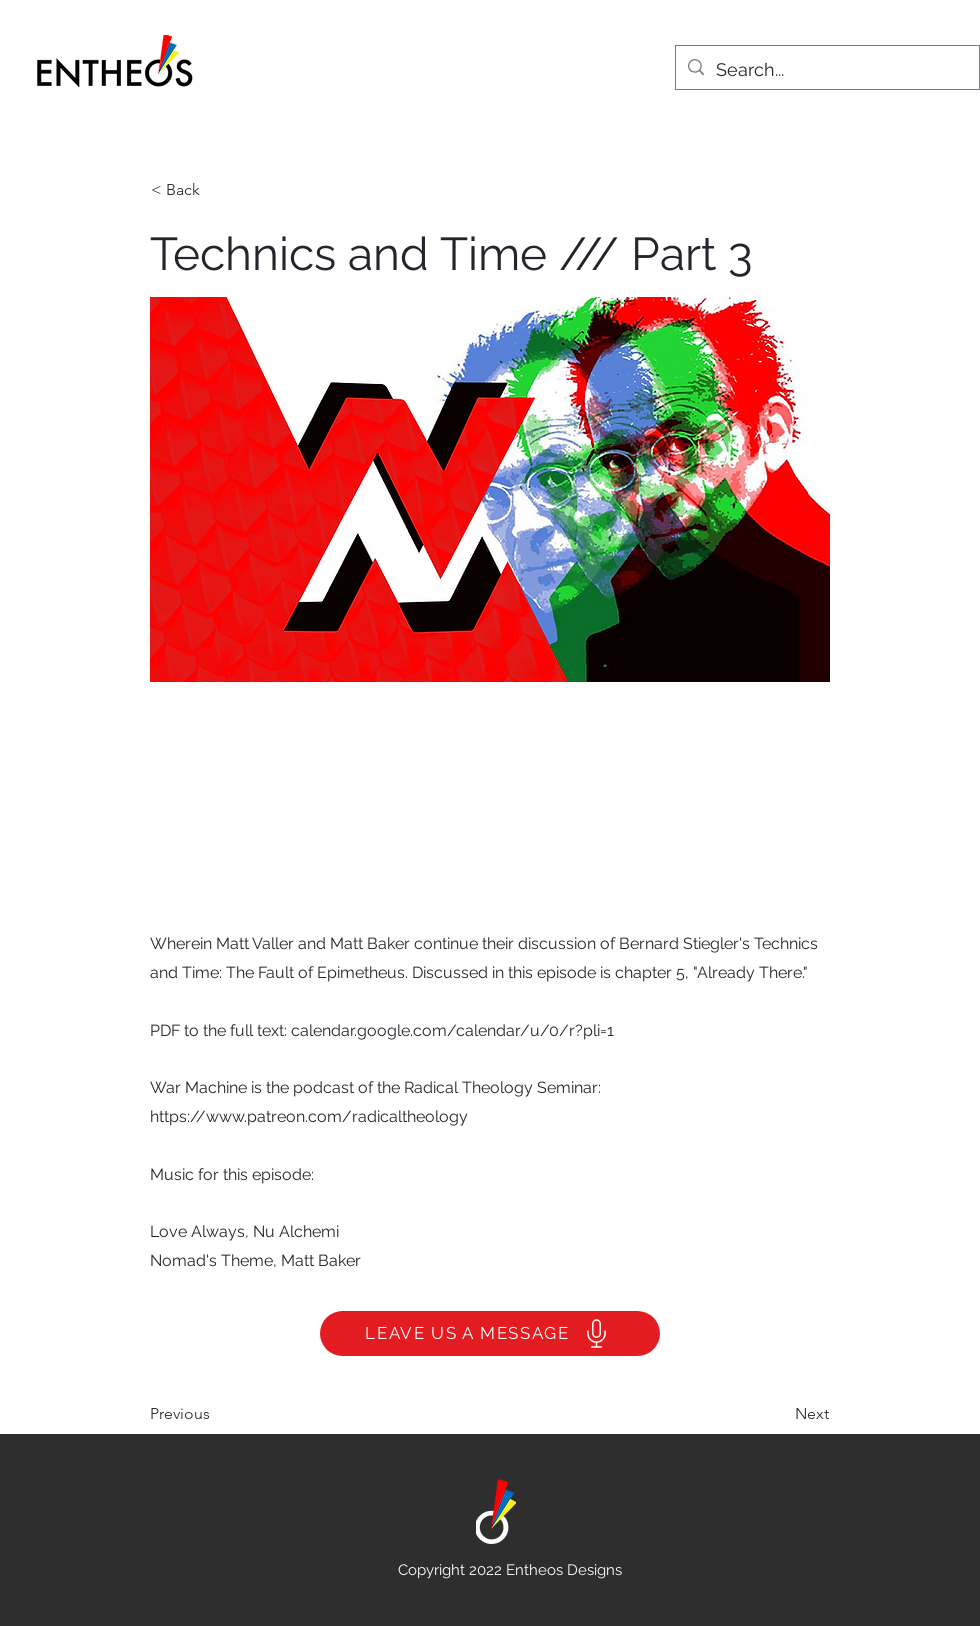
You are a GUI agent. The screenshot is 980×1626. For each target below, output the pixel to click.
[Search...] (826, 70)
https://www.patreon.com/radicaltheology (309, 1116)
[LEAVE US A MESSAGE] (490, 1333)
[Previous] (216, 1414)
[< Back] (217, 190)
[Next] (779, 1414)
